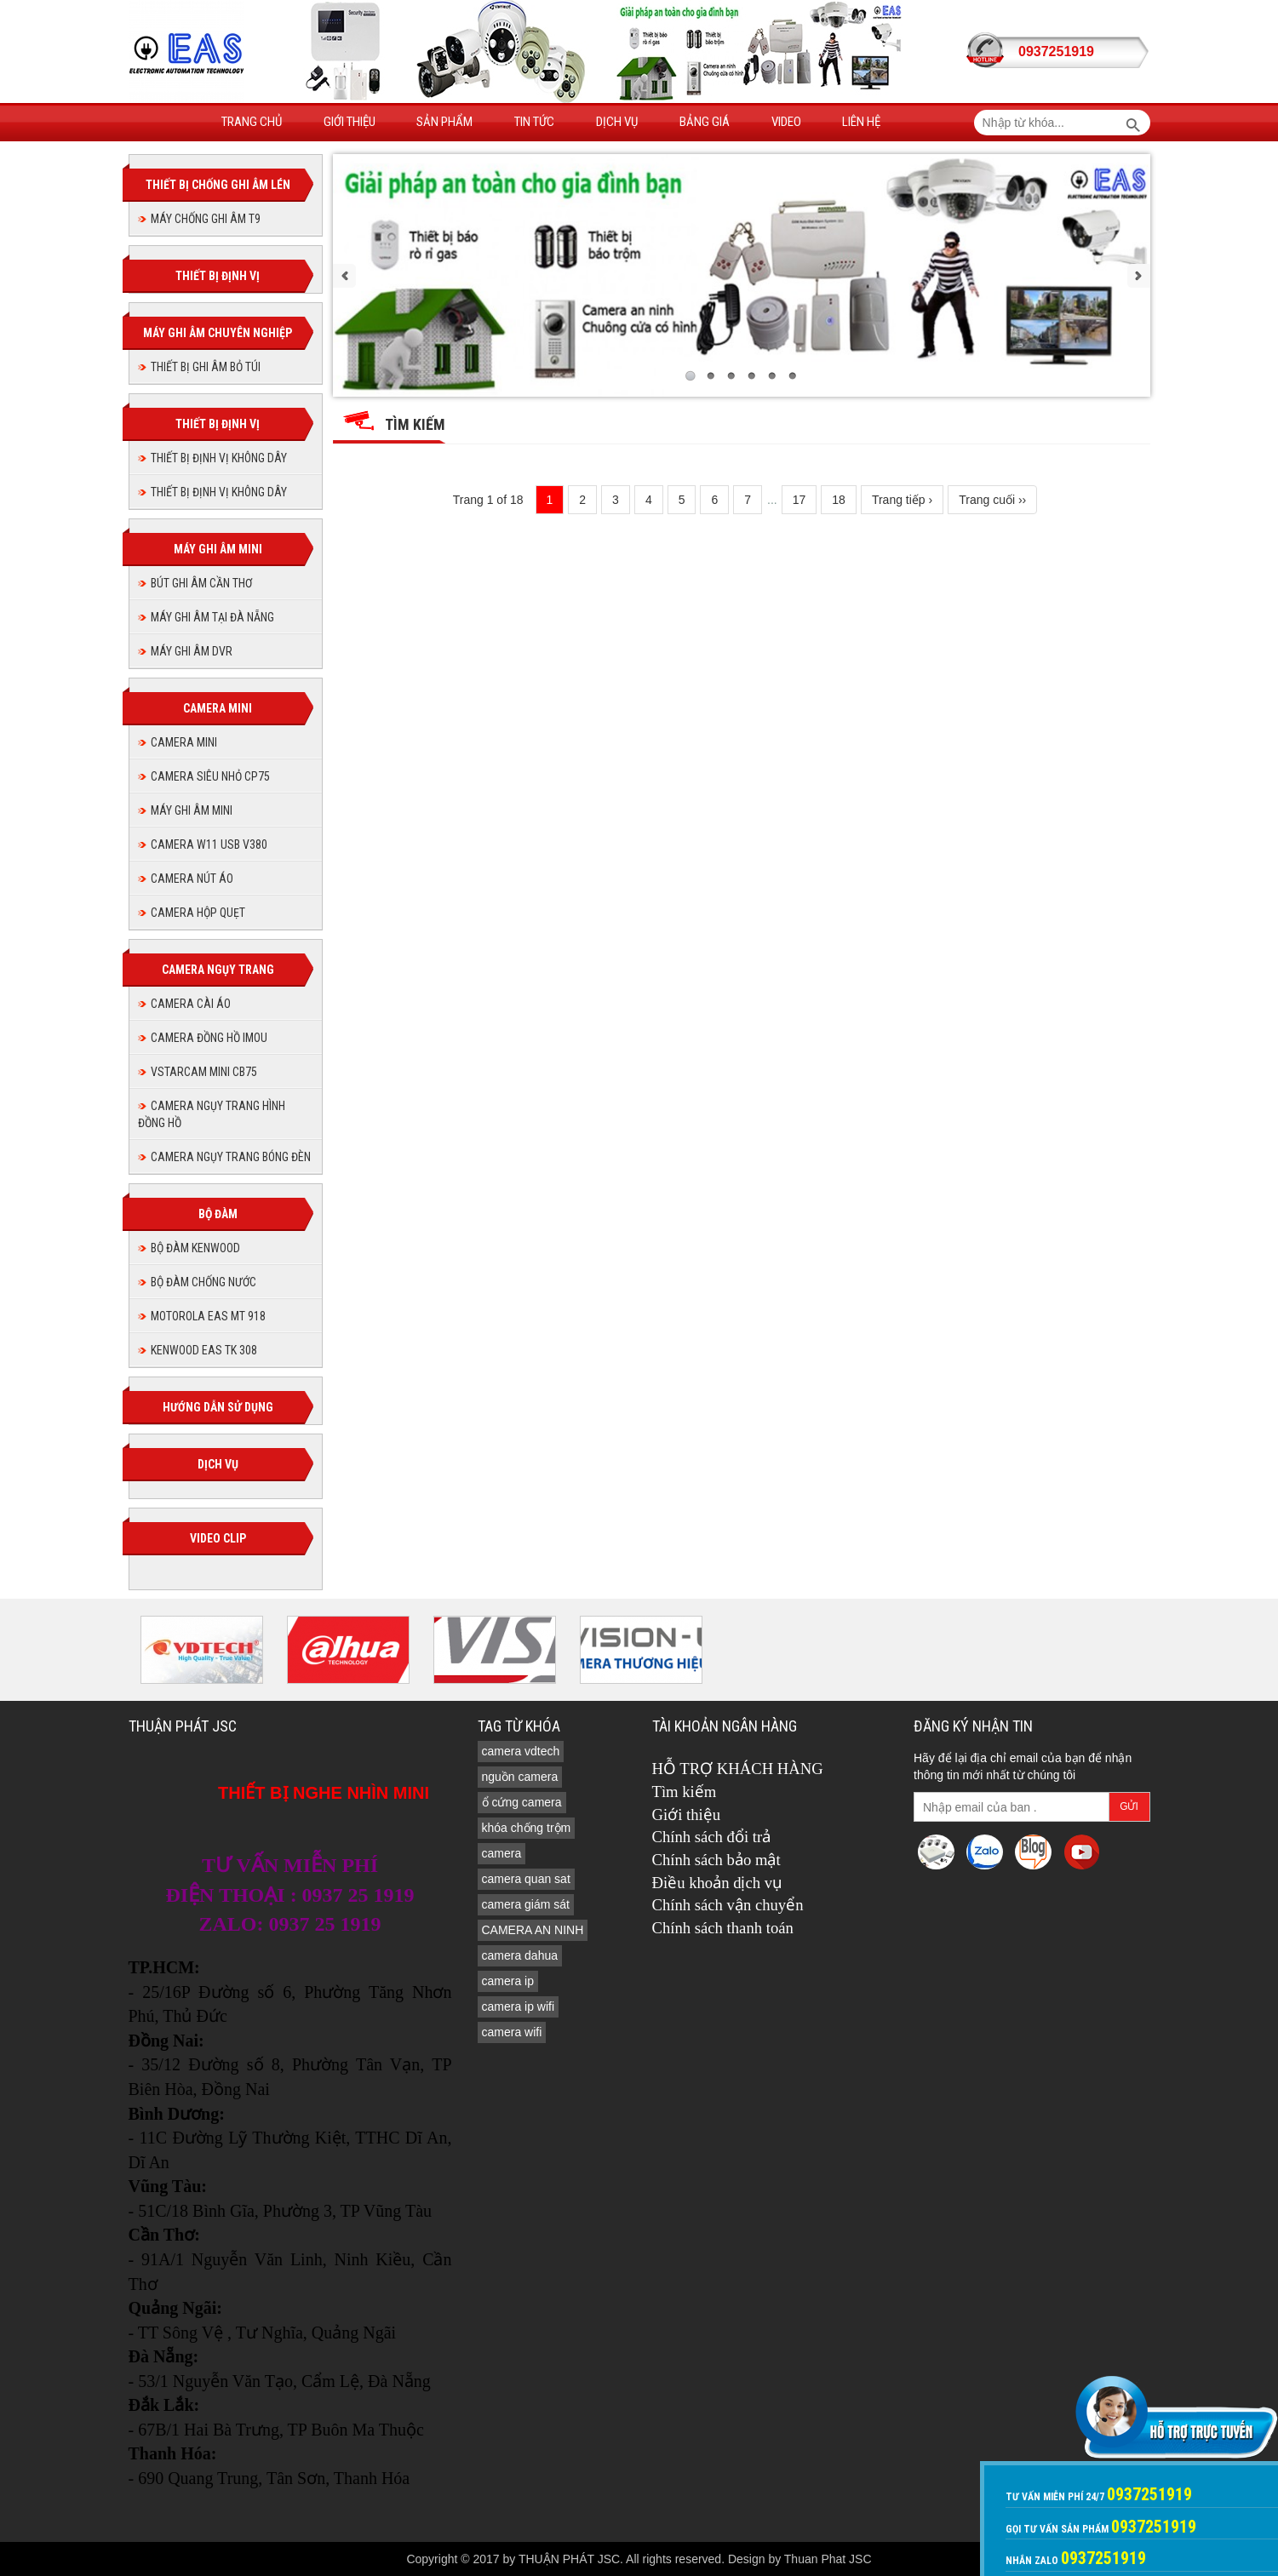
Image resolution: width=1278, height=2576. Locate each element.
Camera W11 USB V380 (209, 844)
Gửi (1129, 1806)
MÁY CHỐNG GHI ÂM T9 (206, 219)
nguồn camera (520, 1776)
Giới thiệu (349, 121)
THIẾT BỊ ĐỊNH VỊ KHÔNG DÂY (219, 458)
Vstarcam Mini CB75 (204, 1072)
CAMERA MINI (184, 742)
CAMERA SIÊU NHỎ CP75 (210, 776)
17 (799, 500)
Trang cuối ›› (992, 500)
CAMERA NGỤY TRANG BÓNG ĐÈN (231, 1157)
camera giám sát (526, 1904)
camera (502, 1853)
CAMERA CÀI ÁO (191, 1003)
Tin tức (534, 121)
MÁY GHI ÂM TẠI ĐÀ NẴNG (212, 617)
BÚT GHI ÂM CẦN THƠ (201, 583)
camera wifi (512, 2032)
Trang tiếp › (902, 500)
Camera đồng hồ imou (209, 1038)
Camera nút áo (192, 878)
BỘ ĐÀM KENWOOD (195, 1248)
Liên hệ (861, 121)
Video (786, 121)
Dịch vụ (617, 121)
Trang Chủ (251, 121)
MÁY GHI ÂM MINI (191, 810)
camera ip (508, 1981)
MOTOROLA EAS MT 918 (208, 1316)
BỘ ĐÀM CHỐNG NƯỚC (203, 1282)
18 (838, 500)
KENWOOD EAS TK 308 (204, 1350)
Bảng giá (704, 121)
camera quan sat (526, 1879)
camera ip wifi (518, 2006)
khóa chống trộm (526, 1828)
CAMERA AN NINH (533, 1930)
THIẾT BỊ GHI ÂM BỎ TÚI (206, 367)
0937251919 (1056, 51)
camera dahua (520, 1955)
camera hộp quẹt (198, 912)
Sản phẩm (444, 121)
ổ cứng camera (522, 1802)
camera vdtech (521, 1751)
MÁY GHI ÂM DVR (191, 651)
